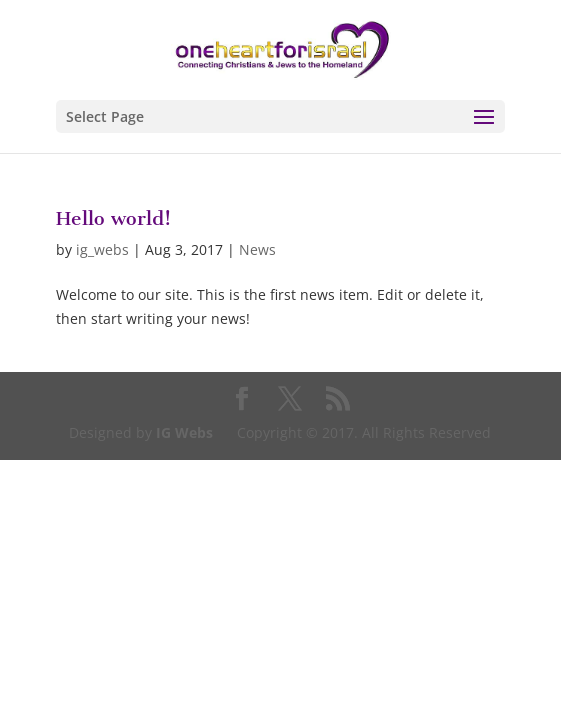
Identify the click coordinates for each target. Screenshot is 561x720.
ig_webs (102, 249)
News (257, 249)
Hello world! (113, 218)
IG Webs (184, 432)
